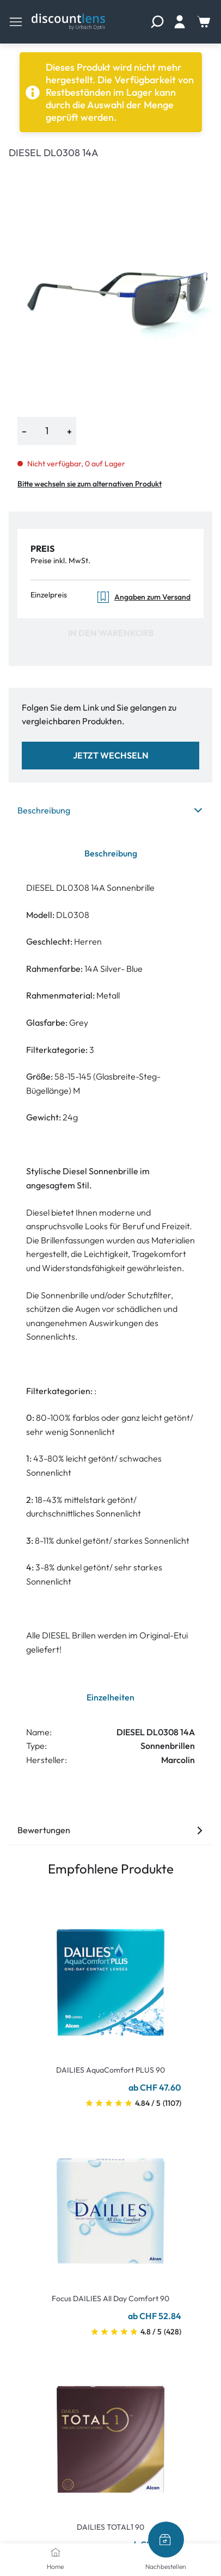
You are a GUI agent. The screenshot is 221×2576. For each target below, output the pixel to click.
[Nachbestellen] (166, 2539)
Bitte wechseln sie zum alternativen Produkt (89, 484)
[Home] (55, 2552)
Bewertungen (110, 1830)
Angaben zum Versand (143, 597)
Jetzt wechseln (111, 755)
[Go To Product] (110, 1975)
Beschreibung (110, 810)
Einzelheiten (110, 1697)
